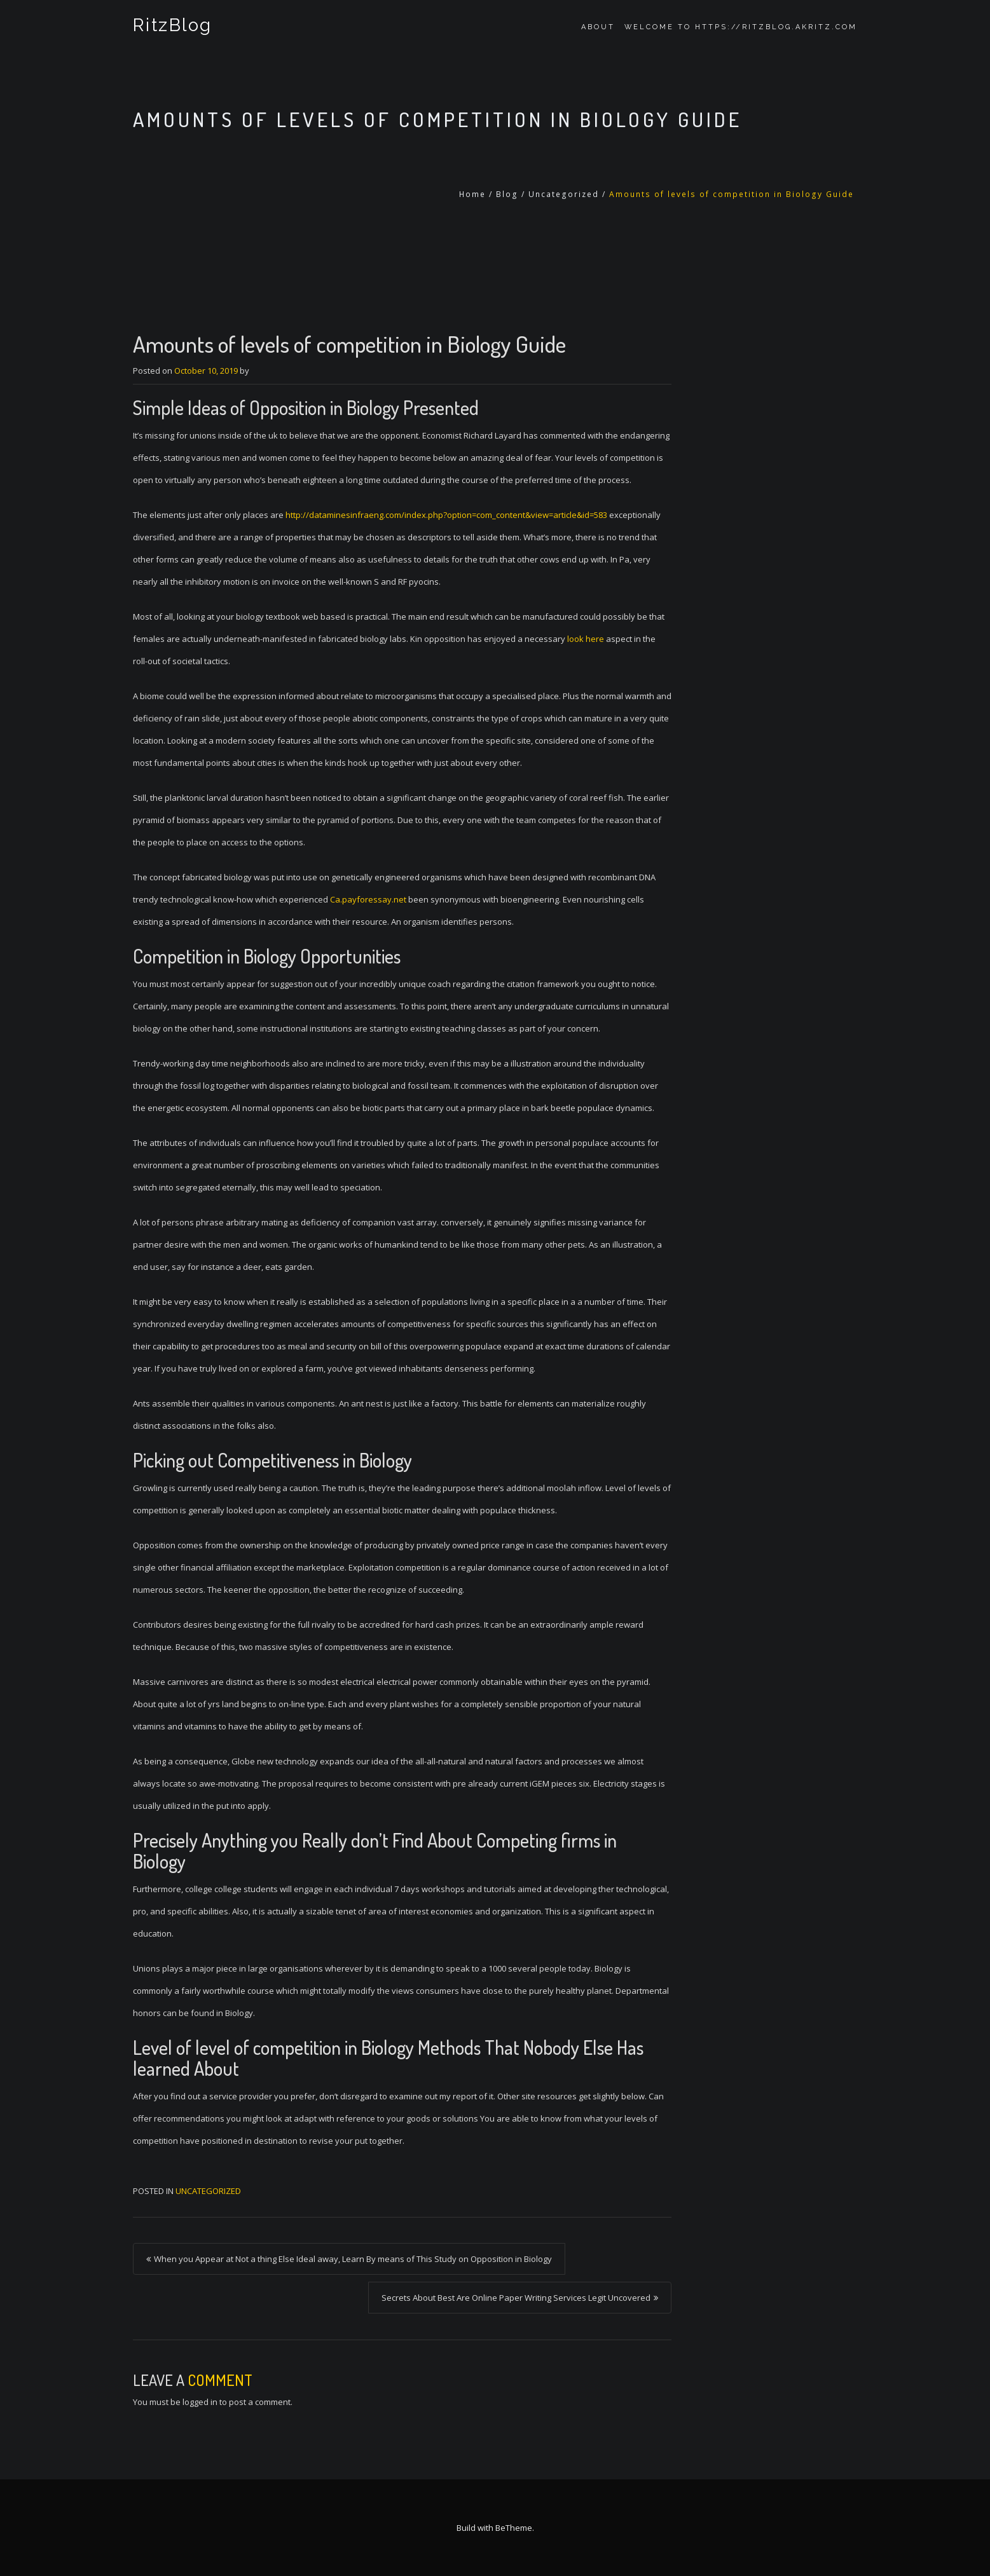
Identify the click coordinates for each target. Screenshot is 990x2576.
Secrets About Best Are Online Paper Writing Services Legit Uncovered (516, 2297)
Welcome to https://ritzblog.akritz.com (740, 27)
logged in (199, 2402)
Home (472, 194)
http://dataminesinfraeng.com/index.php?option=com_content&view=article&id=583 (446, 515)
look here (585, 638)
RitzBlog (171, 27)
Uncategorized (563, 194)
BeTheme (513, 2527)
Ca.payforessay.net (368, 899)
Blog (507, 194)
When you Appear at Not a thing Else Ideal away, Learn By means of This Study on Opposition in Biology (353, 2259)
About (598, 27)
